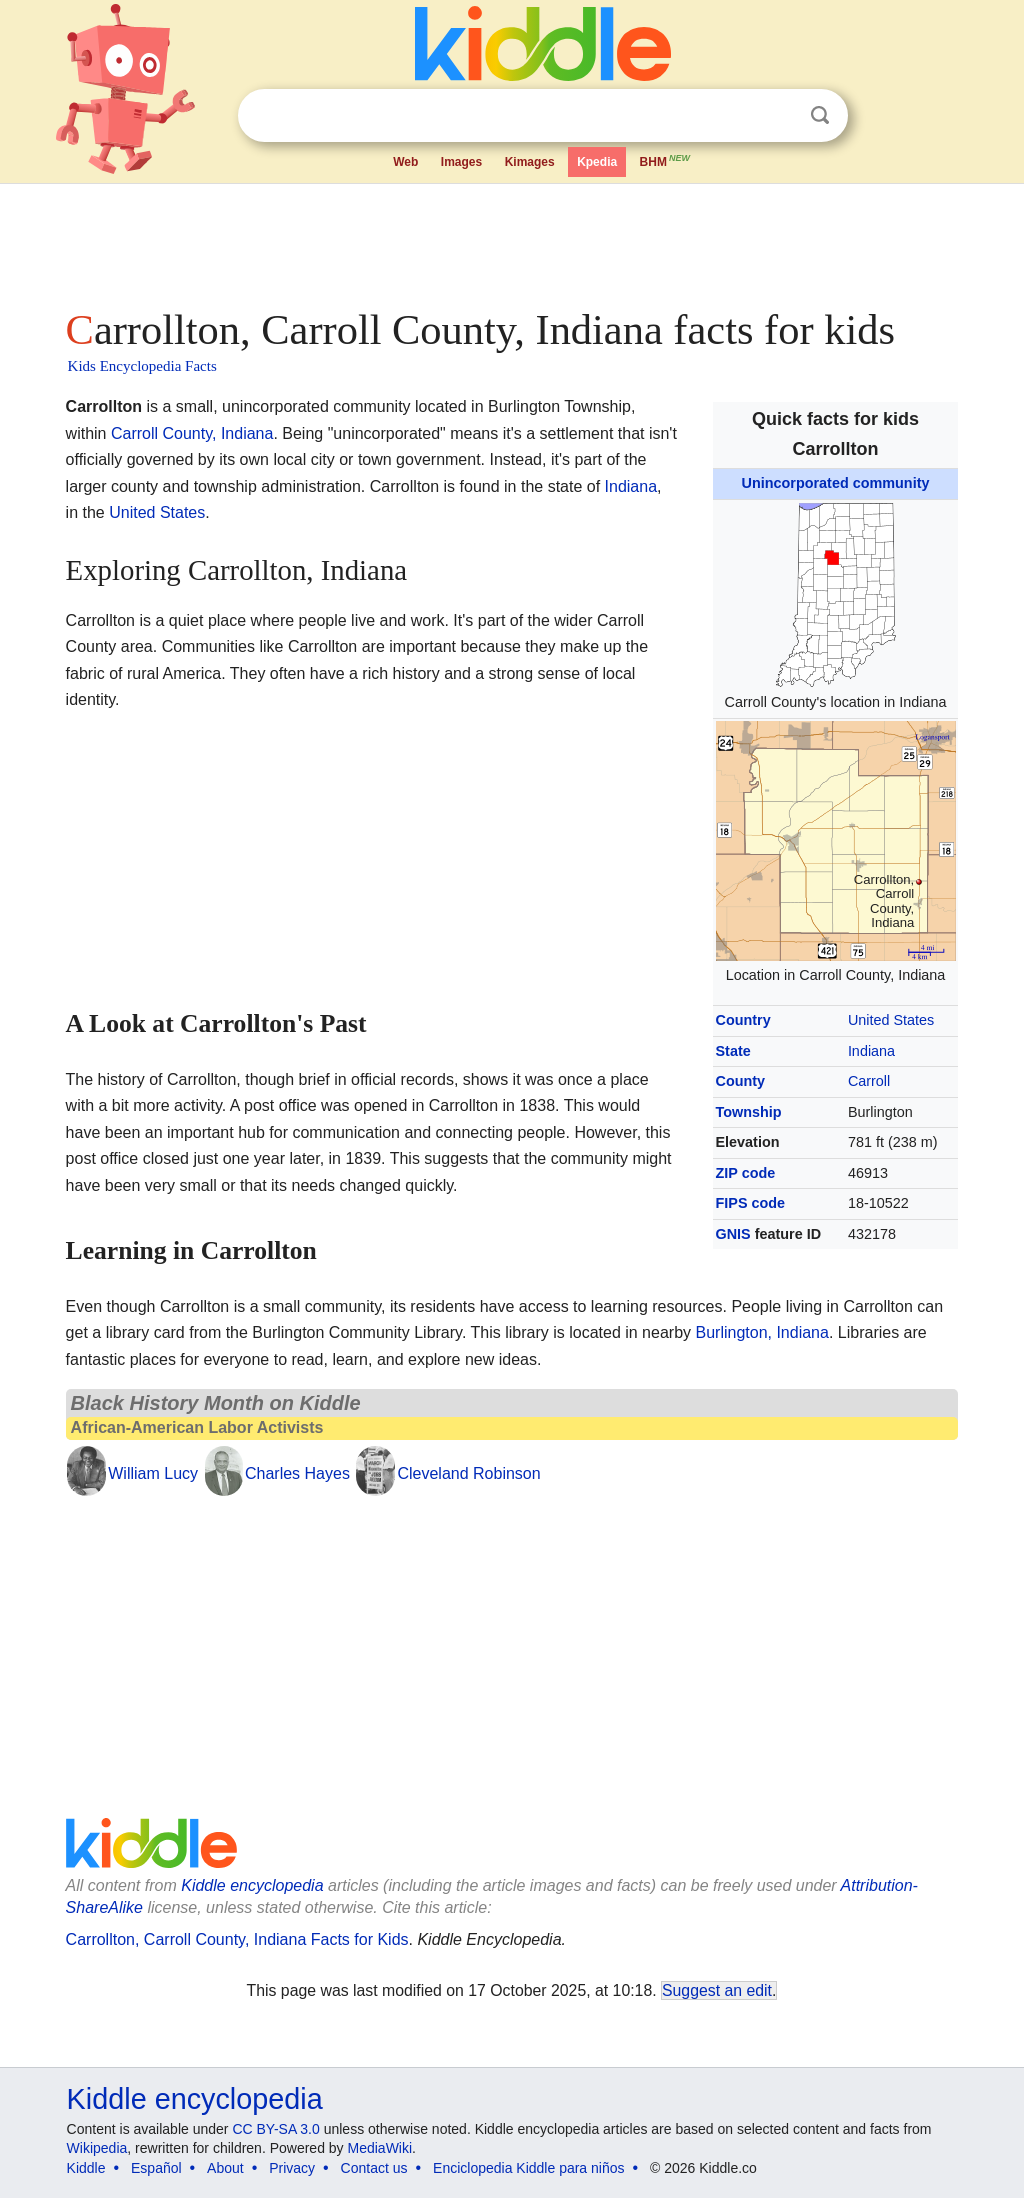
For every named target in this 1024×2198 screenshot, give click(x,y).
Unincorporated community (836, 483)
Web (405, 162)
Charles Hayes (297, 1473)
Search (820, 115)
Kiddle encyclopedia (252, 1885)
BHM (666, 160)
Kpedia (597, 162)
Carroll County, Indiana (192, 433)
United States (891, 1020)
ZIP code (746, 1173)
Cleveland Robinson (468, 1473)
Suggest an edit (717, 1990)
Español (156, 2168)
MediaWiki (380, 2148)
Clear (779, 116)
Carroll (869, 1081)
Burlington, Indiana (761, 1332)
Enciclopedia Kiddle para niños (528, 2168)
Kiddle (86, 2168)
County (741, 1081)
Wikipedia (97, 2148)
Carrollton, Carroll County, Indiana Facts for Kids (237, 1939)
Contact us (374, 2168)
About (225, 2168)
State (733, 1051)
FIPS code (751, 1203)
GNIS (733, 1234)
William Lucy (153, 1473)
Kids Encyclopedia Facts (142, 366)
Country (743, 1020)
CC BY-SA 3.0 (275, 2129)
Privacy (292, 2168)
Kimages (530, 162)
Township (749, 1112)
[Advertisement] (511, 240)
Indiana (871, 1051)
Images (461, 162)
